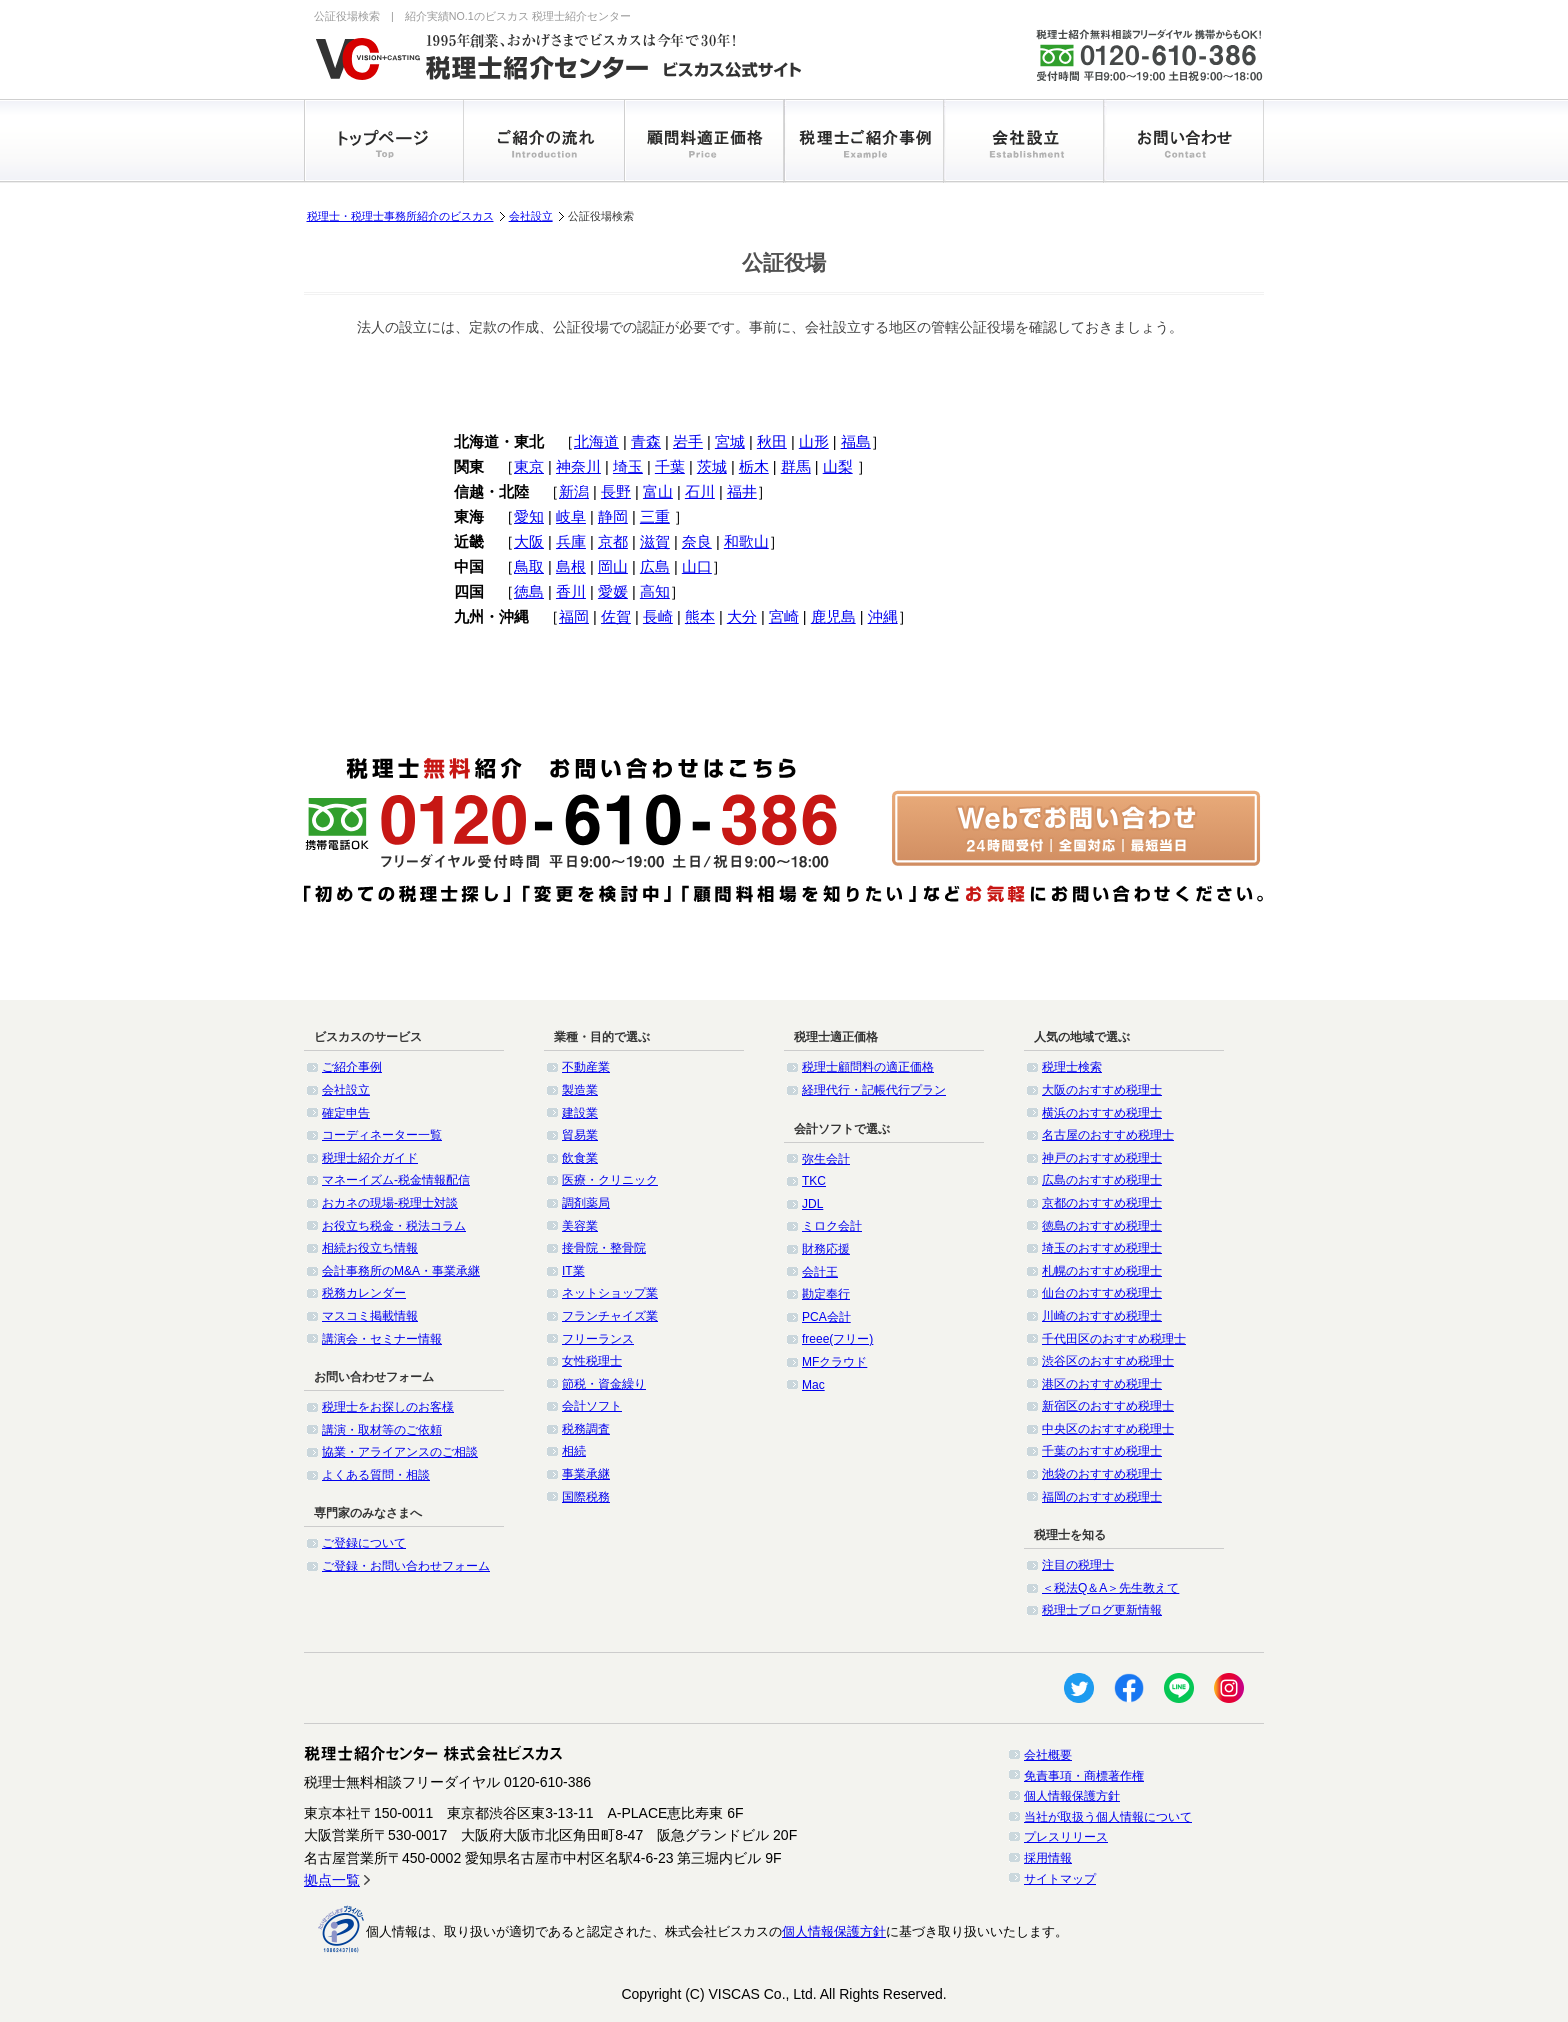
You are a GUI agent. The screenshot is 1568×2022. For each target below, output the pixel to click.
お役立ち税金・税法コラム (394, 1226)
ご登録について (364, 1543)
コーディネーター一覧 (382, 1135)
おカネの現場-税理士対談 (390, 1203)
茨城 (712, 467)
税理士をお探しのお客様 (388, 1407)
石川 (700, 492)
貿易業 (580, 1135)
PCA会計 (826, 1317)
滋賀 (655, 542)
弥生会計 (826, 1159)
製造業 (580, 1090)
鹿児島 (833, 617)
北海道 (596, 442)
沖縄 (883, 617)
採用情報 (1048, 1858)
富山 (658, 492)
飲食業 (580, 1158)
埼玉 (628, 467)
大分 (742, 617)
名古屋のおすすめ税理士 (1108, 1135)
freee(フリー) (837, 1339)
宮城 (730, 442)
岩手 (688, 442)
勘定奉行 (826, 1294)
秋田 (772, 442)
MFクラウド (834, 1362)
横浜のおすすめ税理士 (1102, 1113)
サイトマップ (1060, 1879)
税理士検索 (1072, 1067)
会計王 (820, 1272)
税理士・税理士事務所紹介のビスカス (400, 216)
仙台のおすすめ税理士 (1102, 1293)
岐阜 (571, 517)
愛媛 (613, 592)
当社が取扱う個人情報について (1108, 1817)
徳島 (529, 592)
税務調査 (586, 1429)
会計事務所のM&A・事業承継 (401, 1271)
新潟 (574, 492)
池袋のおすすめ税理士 (1102, 1474)
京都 (613, 542)
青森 (646, 442)
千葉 (670, 467)
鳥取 (529, 567)
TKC (814, 1181)
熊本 (700, 617)
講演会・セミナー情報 (382, 1339)
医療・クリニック (610, 1180)
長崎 (658, 617)
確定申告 (346, 1113)
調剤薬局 (586, 1203)
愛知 (529, 517)
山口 (697, 567)
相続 (574, 1451)
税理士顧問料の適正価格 (868, 1067)
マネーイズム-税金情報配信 (396, 1180)
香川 (571, 592)
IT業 (573, 1271)
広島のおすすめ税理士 (1102, 1180)
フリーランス (598, 1339)
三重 (655, 517)
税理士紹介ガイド (370, 1158)
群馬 (796, 467)
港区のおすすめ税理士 (1102, 1384)
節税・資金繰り (604, 1384)
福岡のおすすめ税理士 (1102, 1497)
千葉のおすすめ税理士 (1102, 1451)
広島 (655, 567)
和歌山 (746, 542)
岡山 (613, 567)
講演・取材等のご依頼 (382, 1430)
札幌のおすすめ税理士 (1102, 1271)
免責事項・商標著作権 (1084, 1776)
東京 (529, 467)
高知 (655, 592)
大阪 (529, 542)
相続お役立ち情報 (370, 1248)
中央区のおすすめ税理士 (1108, 1429)
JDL (812, 1204)
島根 (571, 567)
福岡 (574, 617)
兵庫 (571, 542)
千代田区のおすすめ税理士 (1114, 1339)
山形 (814, 442)
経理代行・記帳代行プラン (874, 1090)
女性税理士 (592, 1361)
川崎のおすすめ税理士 (1102, 1316)
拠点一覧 (332, 1880)
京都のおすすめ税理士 (1102, 1203)
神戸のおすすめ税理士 (1102, 1158)
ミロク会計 (832, 1226)
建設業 (580, 1113)
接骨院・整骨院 (604, 1248)
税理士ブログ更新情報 (1102, 1610)
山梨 (838, 467)
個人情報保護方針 (1072, 1796)
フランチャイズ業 (610, 1316)
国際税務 (586, 1497)
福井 (742, 492)
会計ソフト (592, 1406)
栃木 (754, 467)
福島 (856, 442)
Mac (813, 1385)
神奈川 (578, 467)
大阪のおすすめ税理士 (1102, 1090)
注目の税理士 (1078, 1565)
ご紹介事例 (352, 1067)
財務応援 (826, 1249)
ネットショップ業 (610, 1293)
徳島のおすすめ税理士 (1102, 1226)
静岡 (613, 517)
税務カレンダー (364, 1293)
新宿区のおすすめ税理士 (1108, 1406)
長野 (616, 492)
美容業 (580, 1226)
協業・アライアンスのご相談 (400, 1452)
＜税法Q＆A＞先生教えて (1110, 1588)
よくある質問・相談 (376, 1475)
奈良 (697, 542)
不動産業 (586, 1067)
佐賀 (616, 617)
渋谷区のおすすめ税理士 (1108, 1361)
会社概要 (1048, 1755)
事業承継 (586, 1474)
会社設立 (531, 216)
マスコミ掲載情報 (370, 1316)
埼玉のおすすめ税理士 (1102, 1248)
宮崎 (784, 617)
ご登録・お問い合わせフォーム (406, 1566)
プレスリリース (1066, 1837)
